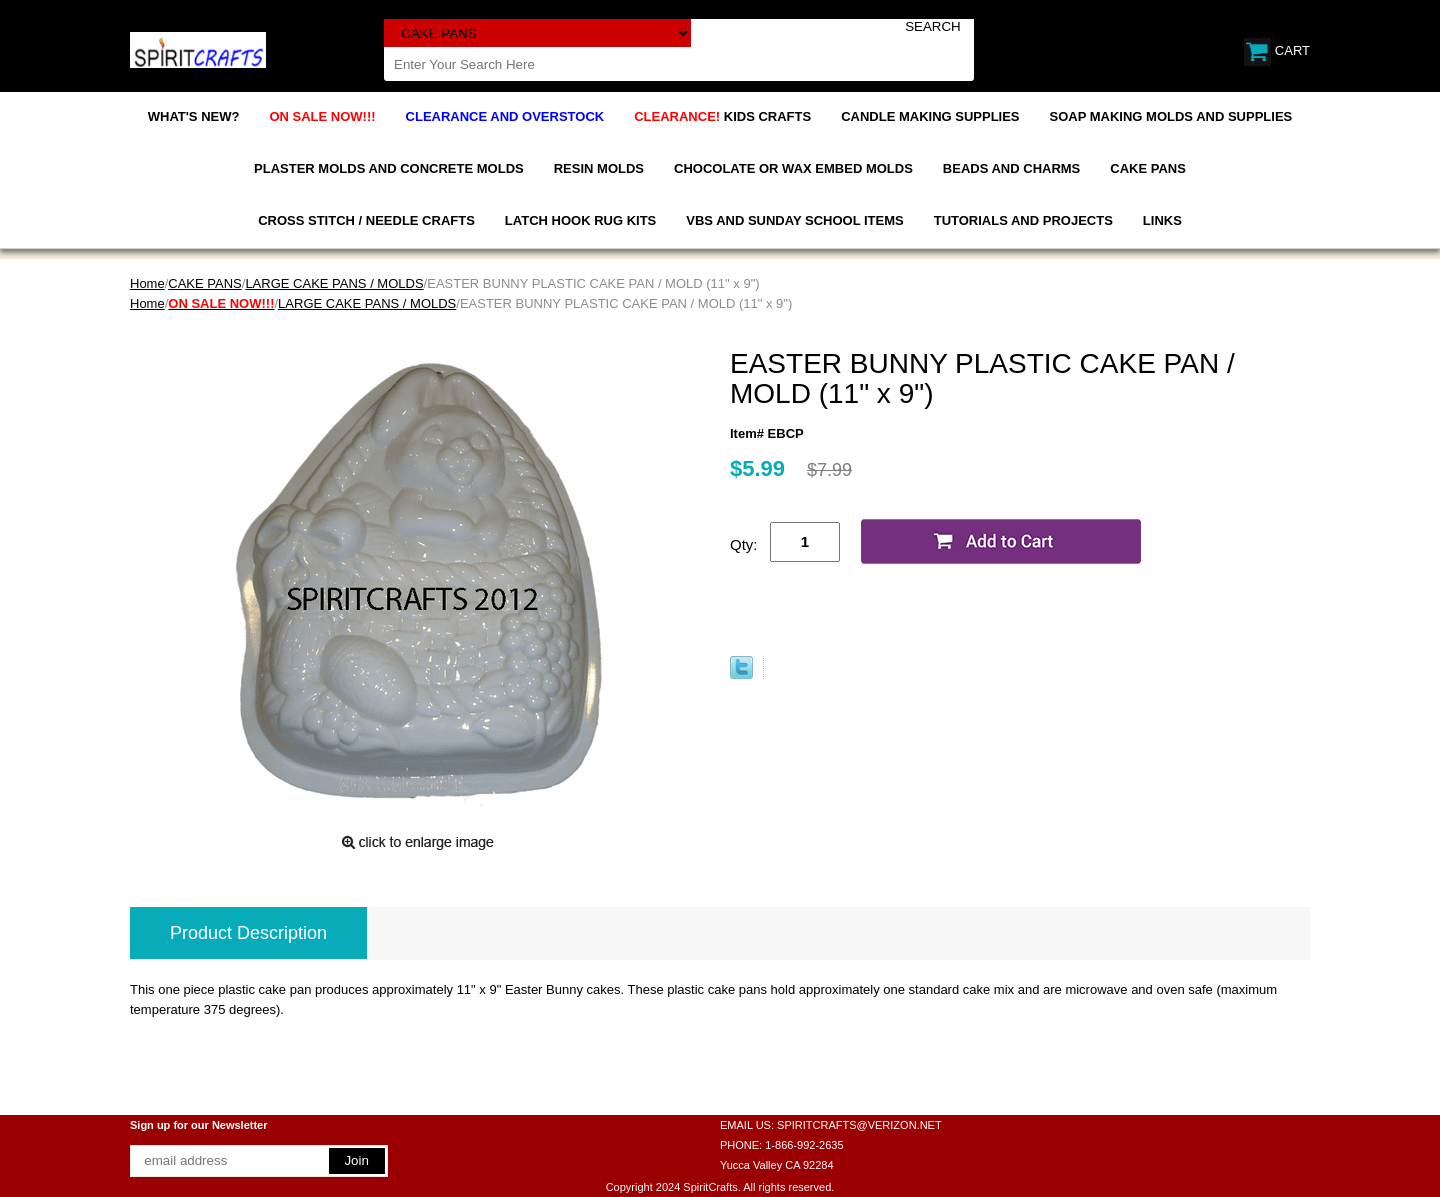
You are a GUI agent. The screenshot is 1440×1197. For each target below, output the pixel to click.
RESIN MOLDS (599, 168)
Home (147, 283)
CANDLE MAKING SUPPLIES (930, 116)
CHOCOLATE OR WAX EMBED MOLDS (793, 168)
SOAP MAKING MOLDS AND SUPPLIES (1171, 116)
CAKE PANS (1148, 168)
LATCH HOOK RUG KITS (580, 220)
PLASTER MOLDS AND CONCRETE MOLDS (389, 168)
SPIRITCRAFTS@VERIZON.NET (859, 1125)
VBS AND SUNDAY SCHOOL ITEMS (794, 220)
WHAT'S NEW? (194, 116)
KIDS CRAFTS (722, 116)
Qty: (744, 544)
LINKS (1162, 220)
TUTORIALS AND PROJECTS (1023, 220)
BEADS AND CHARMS (1011, 168)
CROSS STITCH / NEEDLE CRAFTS (366, 220)
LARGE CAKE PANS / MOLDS (334, 283)
